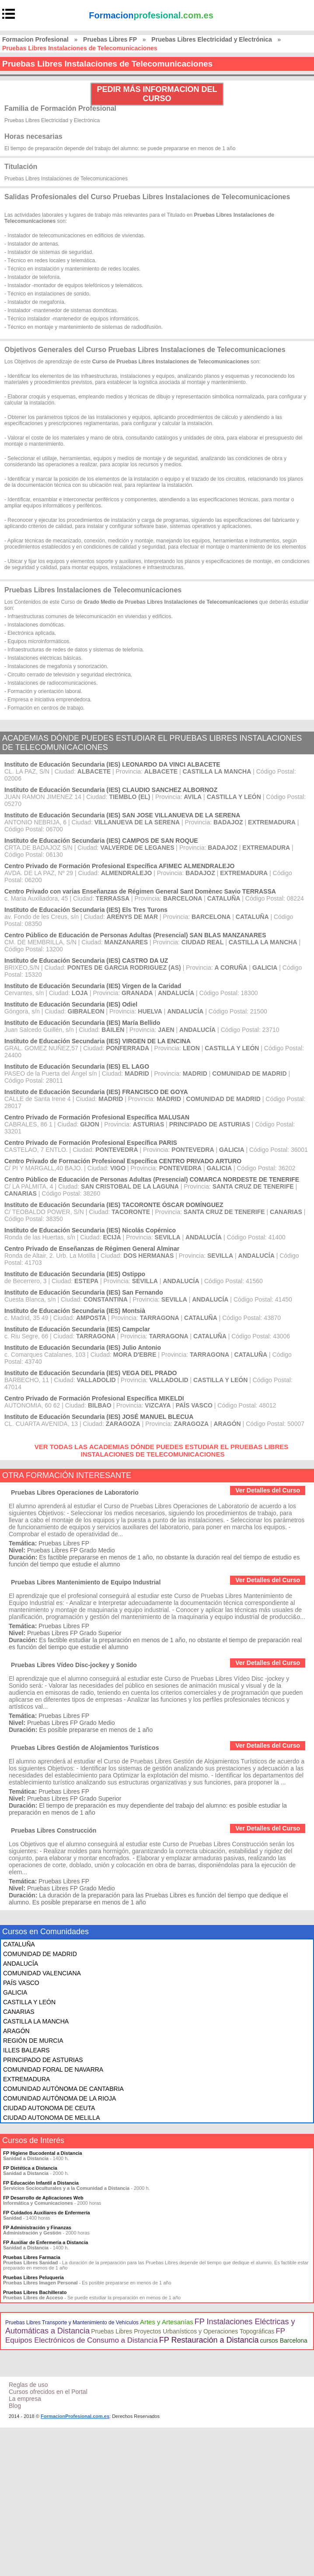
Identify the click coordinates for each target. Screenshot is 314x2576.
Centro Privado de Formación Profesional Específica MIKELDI (94, 1398)
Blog (15, 2405)
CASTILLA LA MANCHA (36, 2021)
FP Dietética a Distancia (30, 2168)
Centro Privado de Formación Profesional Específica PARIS (90, 1142)
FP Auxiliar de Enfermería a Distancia (45, 2242)
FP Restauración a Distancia (209, 2340)
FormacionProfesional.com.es (75, 2416)
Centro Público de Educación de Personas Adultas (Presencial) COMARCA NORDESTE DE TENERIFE (151, 1179)
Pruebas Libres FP (110, 39)
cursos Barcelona (283, 2340)
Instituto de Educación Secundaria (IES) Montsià (74, 1310)
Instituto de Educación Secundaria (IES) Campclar (77, 1329)
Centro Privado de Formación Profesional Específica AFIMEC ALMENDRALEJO (119, 865)
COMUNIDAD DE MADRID (40, 1953)
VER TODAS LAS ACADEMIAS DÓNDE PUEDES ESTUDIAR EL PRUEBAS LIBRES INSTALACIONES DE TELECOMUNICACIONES (162, 1450)
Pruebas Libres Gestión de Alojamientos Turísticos (85, 1747)
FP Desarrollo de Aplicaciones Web (43, 2197)
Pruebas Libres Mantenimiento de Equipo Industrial (85, 1582)
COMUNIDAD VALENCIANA (42, 1973)
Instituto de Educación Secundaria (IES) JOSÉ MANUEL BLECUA (98, 1416)
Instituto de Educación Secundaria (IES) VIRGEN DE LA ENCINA (97, 1041)
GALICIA (15, 1992)
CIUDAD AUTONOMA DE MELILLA (51, 2117)
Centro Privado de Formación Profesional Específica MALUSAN (96, 1117)
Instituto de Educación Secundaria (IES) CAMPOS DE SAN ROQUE (101, 840)
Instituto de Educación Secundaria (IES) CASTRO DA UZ (86, 960)
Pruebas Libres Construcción (53, 1830)
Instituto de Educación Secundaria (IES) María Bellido (82, 1022)
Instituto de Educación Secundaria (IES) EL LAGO (76, 1066)
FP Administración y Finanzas (37, 2227)
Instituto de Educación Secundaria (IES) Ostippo (74, 1273)
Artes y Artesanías (166, 2322)
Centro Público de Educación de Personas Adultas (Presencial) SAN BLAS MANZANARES (135, 935)
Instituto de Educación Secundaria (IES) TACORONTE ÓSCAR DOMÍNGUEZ (113, 1204)
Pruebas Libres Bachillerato (35, 2292)
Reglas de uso (28, 2384)
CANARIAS (19, 2011)
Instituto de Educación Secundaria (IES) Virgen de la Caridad (92, 985)
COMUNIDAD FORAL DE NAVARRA (53, 2069)
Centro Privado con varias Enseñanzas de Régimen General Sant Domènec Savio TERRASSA (140, 891)
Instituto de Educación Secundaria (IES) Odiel (70, 1004)
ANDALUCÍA (20, 1963)
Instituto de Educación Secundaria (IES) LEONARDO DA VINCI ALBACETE (112, 764)
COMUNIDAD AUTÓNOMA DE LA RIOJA (59, 2098)
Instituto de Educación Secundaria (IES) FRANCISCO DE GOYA (96, 1091)
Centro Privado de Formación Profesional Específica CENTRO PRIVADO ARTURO (122, 1161)
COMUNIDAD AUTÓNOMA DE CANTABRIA (63, 2088)
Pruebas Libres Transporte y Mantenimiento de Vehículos (72, 2322)
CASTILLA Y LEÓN (29, 2002)
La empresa (25, 2398)
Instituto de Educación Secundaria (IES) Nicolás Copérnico (90, 1230)
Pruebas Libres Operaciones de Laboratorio (75, 1492)
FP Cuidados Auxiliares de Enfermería (46, 2212)
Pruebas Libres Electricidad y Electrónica (211, 39)
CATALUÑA (19, 1944)
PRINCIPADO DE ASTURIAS (43, 2059)
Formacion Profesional (35, 39)
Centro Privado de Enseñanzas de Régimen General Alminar (91, 1248)
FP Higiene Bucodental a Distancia (42, 2153)
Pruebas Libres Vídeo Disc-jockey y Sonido (74, 1664)
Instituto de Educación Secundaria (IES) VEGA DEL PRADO (90, 1372)
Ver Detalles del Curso (267, 1490)
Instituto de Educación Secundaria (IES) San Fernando (83, 1292)
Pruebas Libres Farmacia (31, 2257)
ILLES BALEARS (26, 2050)
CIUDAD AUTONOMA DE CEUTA (49, 2107)
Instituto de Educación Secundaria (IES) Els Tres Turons (85, 909)
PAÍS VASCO (21, 1982)
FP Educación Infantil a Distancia (41, 2182)
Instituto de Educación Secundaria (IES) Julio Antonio (82, 1347)
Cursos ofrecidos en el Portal (48, 2391)
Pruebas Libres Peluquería (33, 2277)
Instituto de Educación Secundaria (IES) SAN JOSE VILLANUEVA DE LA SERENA (122, 815)
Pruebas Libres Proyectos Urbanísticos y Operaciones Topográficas (182, 2331)
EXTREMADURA (26, 2079)
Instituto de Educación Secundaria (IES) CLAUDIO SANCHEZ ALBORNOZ (110, 789)
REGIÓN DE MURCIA (33, 2040)
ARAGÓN (16, 2030)
